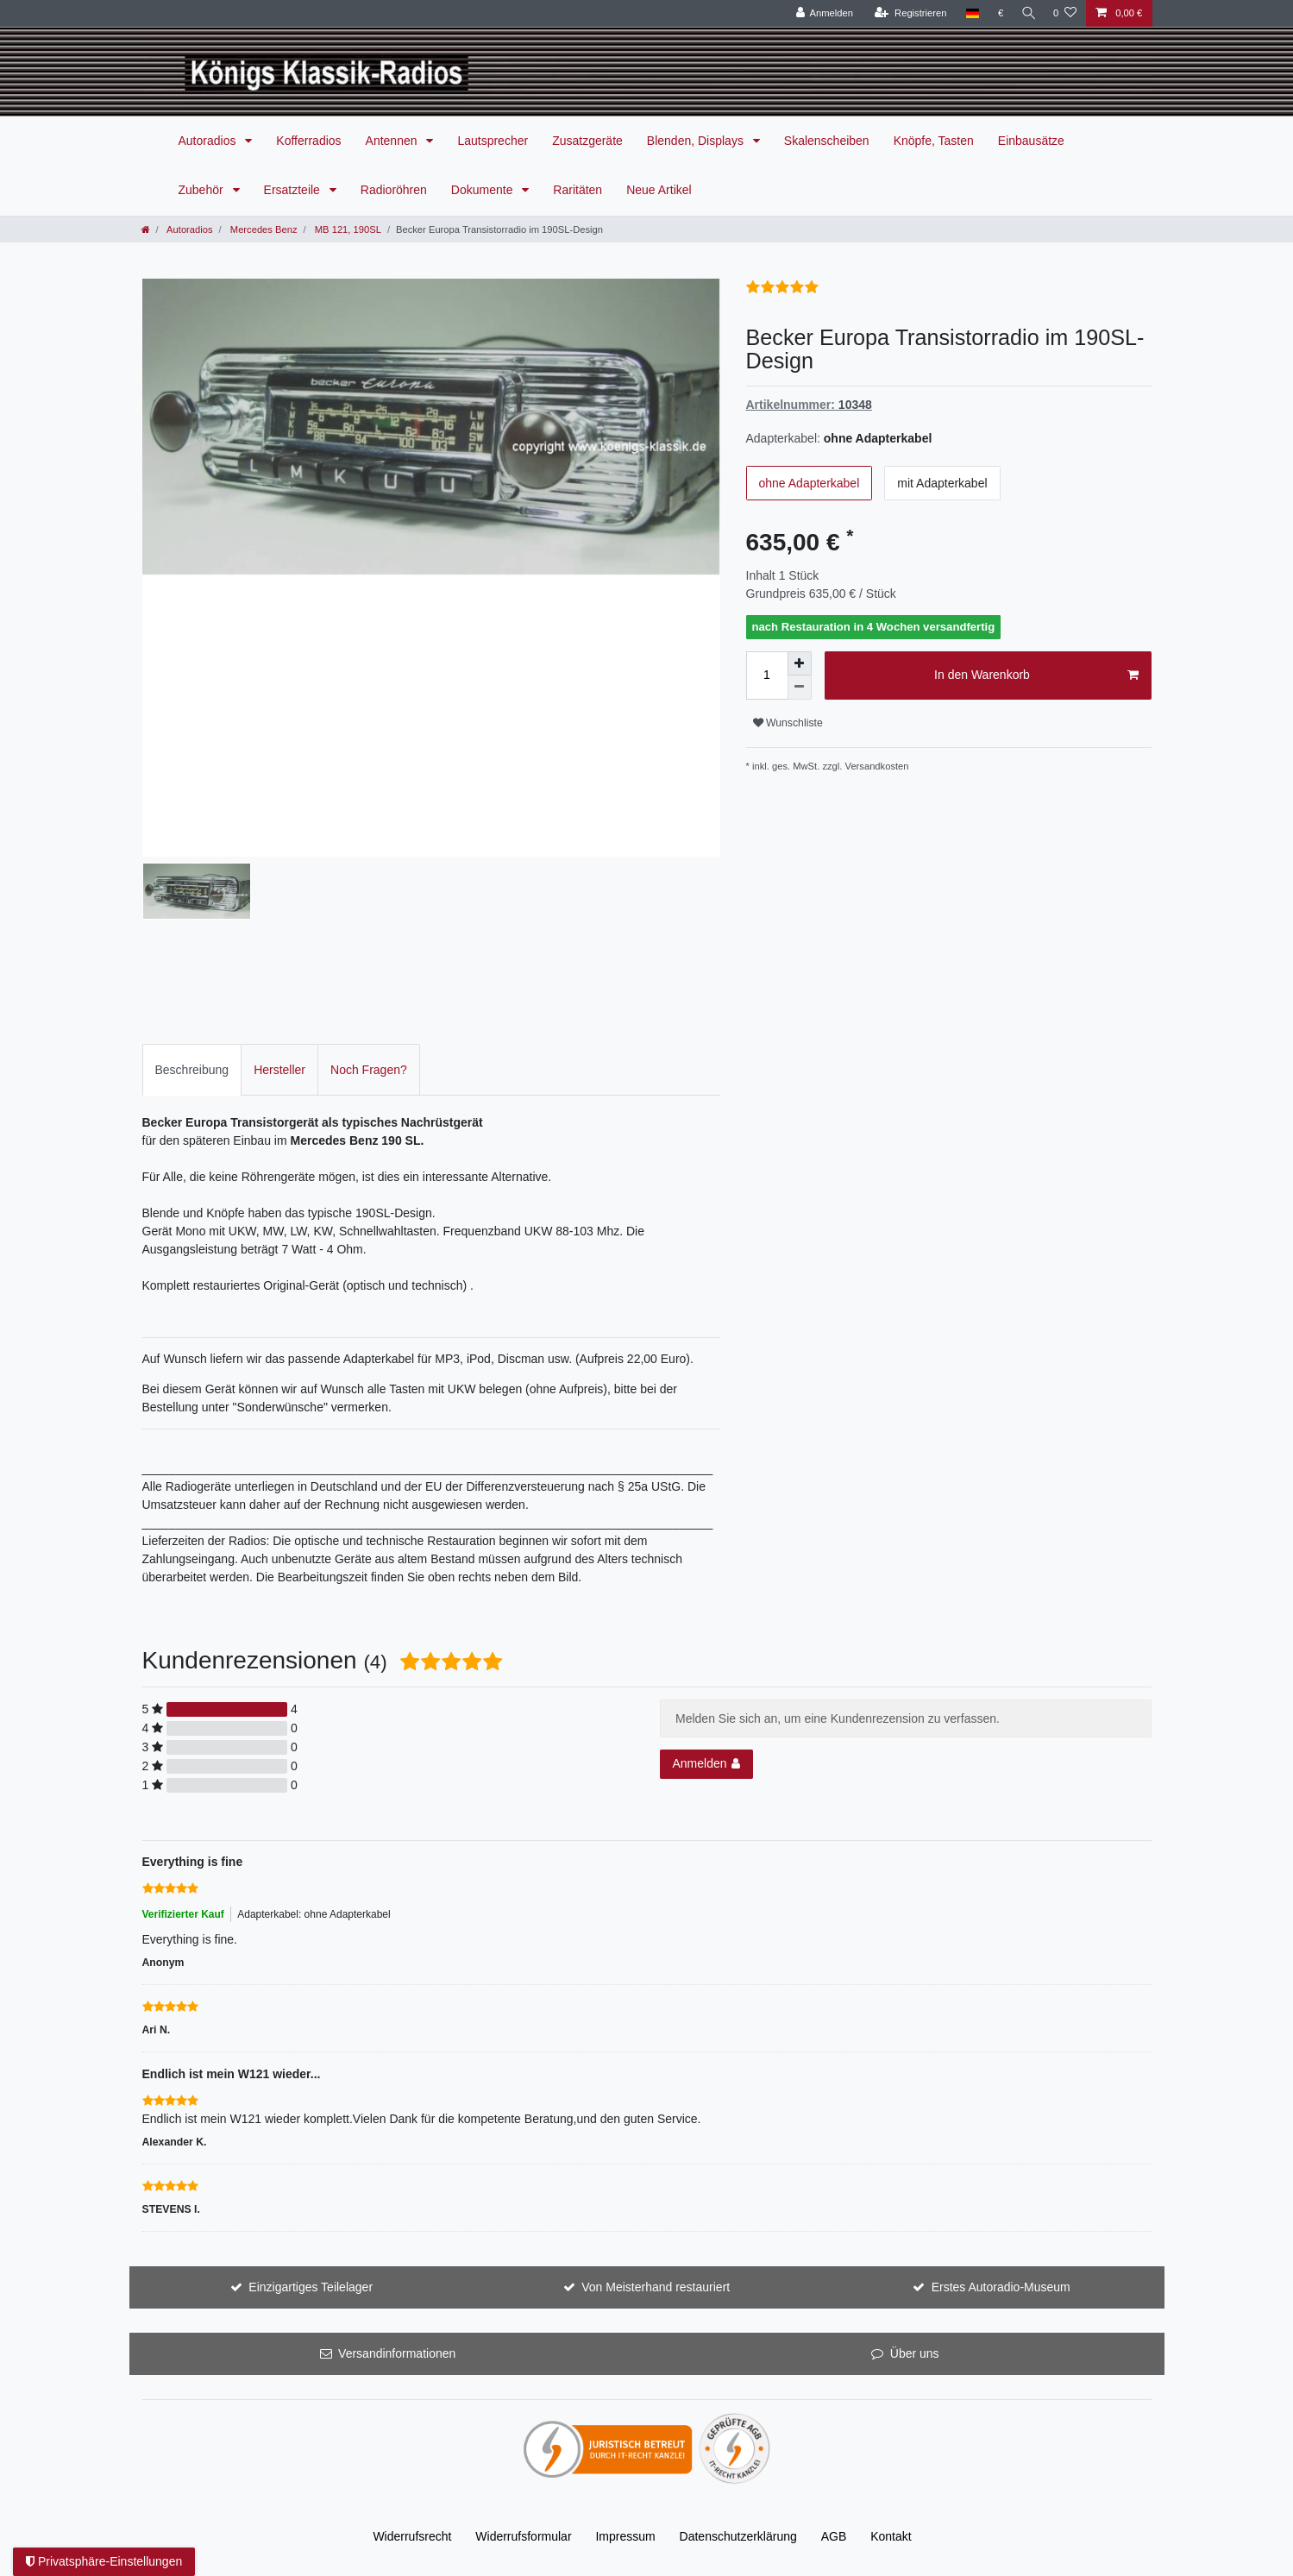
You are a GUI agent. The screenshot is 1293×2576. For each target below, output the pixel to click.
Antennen (393, 141)
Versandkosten (877, 766)
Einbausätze (1031, 141)
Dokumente (483, 190)
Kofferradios (308, 141)
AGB (834, 2536)
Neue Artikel (658, 190)
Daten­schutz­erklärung (738, 2536)
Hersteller (279, 1070)
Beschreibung (192, 1070)
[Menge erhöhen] (800, 663)
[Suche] (1026, 13)
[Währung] (996, 13)
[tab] (192, 1069)
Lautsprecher (492, 141)
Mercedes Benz (263, 229)
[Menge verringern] (800, 687)
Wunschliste (788, 723)
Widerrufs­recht (412, 2536)
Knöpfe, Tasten (934, 141)
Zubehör (203, 190)
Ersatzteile (293, 190)
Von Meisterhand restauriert (655, 2287)
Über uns (914, 2353)
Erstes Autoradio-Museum (1001, 2287)
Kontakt (890, 2536)
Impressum (625, 2536)
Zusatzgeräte (587, 141)
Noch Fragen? (368, 1070)
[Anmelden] (820, 13)
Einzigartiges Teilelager (310, 2287)
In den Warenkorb (1036, 675)
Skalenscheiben (826, 141)
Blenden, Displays (697, 141)
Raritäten (577, 190)
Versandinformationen (396, 2353)
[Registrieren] (906, 13)
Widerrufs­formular (523, 2536)
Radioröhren (394, 190)
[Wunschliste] (1065, 13)
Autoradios (209, 141)
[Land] (968, 13)
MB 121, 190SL (346, 229)
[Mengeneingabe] (767, 675)
